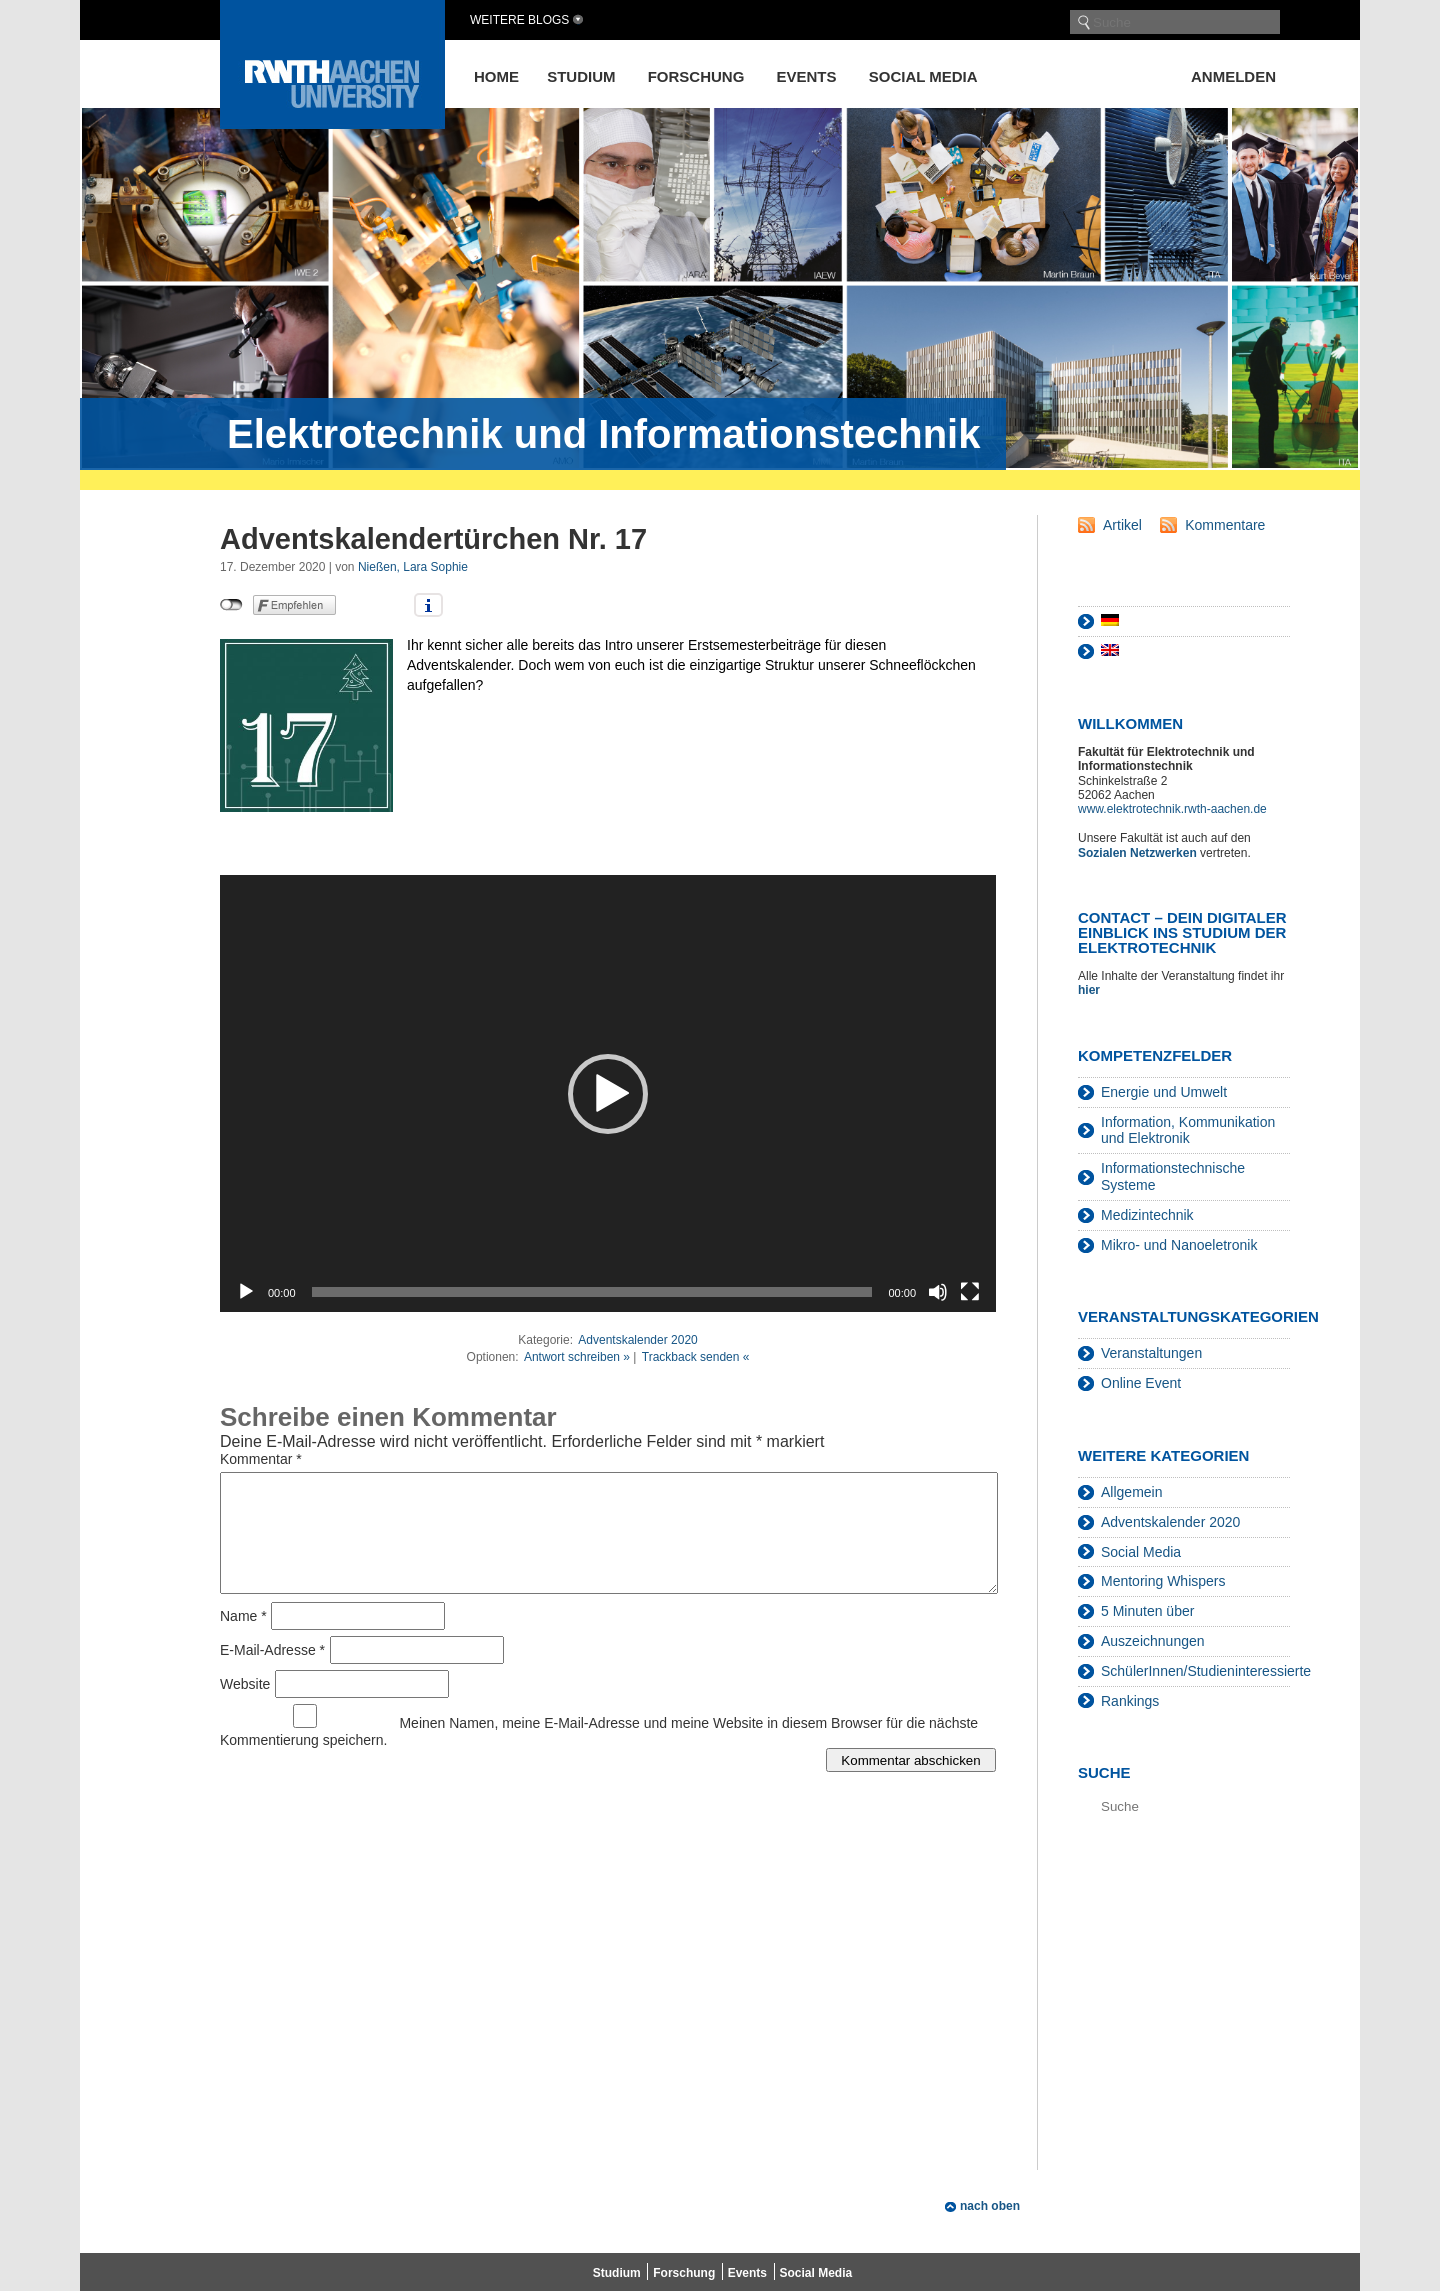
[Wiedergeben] (246, 1292)
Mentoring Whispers (1163, 1581)
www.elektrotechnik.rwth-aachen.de (1172, 809)
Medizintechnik (1147, 1215)
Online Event (1141, 1383)
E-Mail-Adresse (272, 1674)
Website (245, 1708)
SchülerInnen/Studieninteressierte (1206, 1671)
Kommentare (1225, 525)
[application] (608, 1093)
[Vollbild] (970, 1292)
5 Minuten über (1147, 1611)
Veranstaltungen (1151, 1353)
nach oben (990, 2206)
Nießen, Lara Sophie (413, 567)
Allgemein (1131, 1492)
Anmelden (1233, 76)
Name (243, 1640)
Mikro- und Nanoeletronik (1179, 1245)
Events (807, 76)
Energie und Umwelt (1164, 1092)
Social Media (923, 76)
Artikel (1122, 525)
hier (1090, 990)
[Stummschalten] (938, 1292)
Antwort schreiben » (577, 1357)
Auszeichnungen (1153, 1641)
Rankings (1130, 1701)
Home (496, 76)
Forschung (696, 76)
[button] (608, 1094)
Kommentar (261, 1459)
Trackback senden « (696, 1357)
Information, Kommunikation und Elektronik (1188, 1130)
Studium (581, 76)
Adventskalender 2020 (637, 1340)
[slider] (592, 1292)
